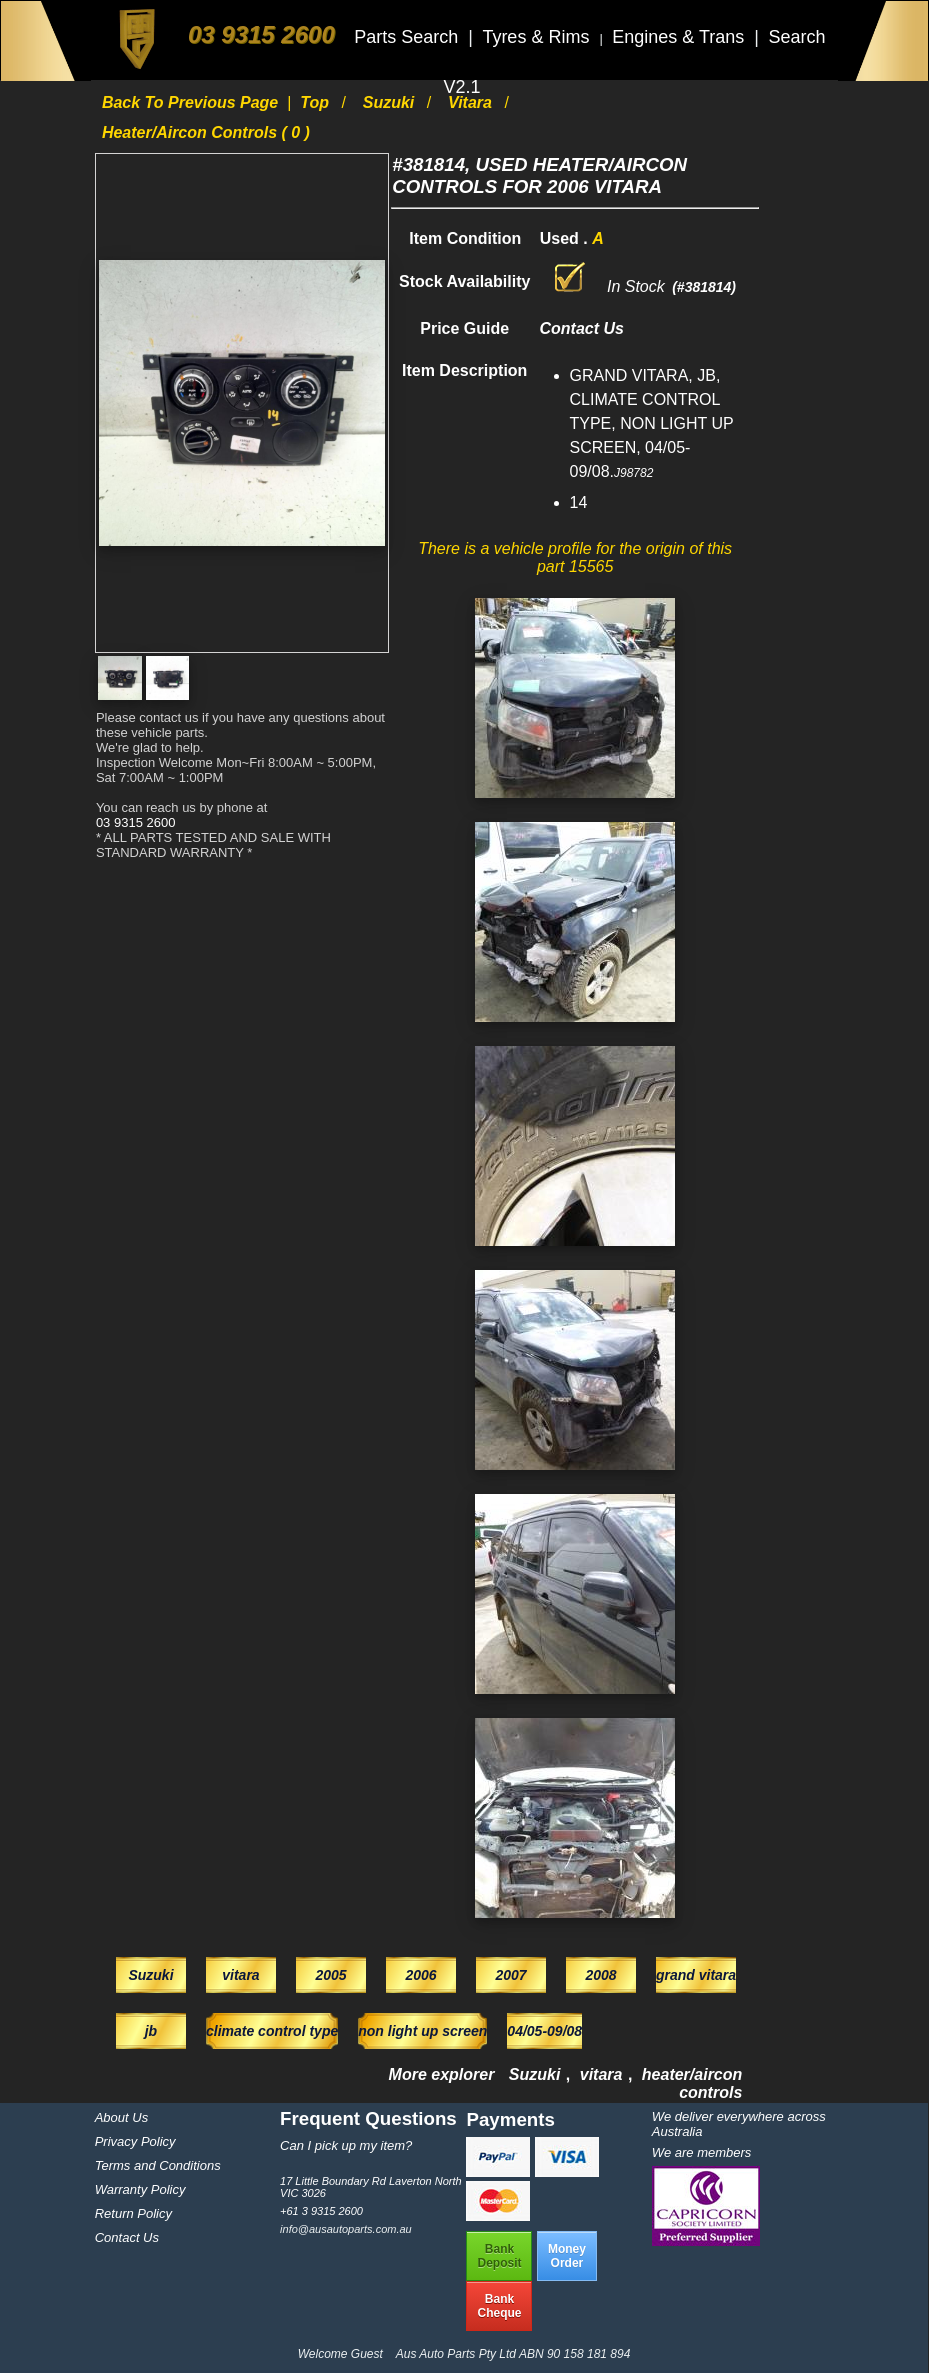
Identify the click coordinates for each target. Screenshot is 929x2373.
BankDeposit (499, 2256)
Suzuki (391, 102)
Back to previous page (192, 102)
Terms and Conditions (158, 2165)
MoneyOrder (567, 2256)
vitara (472, 102)
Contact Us (127, 2237)
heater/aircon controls (692, 2083)
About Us (121, 2117)
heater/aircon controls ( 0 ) (206, 132)
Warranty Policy (140, 2189)
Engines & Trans (680, 37)
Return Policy (133, 2213)
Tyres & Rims (538, 37)
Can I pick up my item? (346, 2145)
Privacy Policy (135, 2141)
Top (316, 102)
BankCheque (499, 2306)
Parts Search (408, 37)
